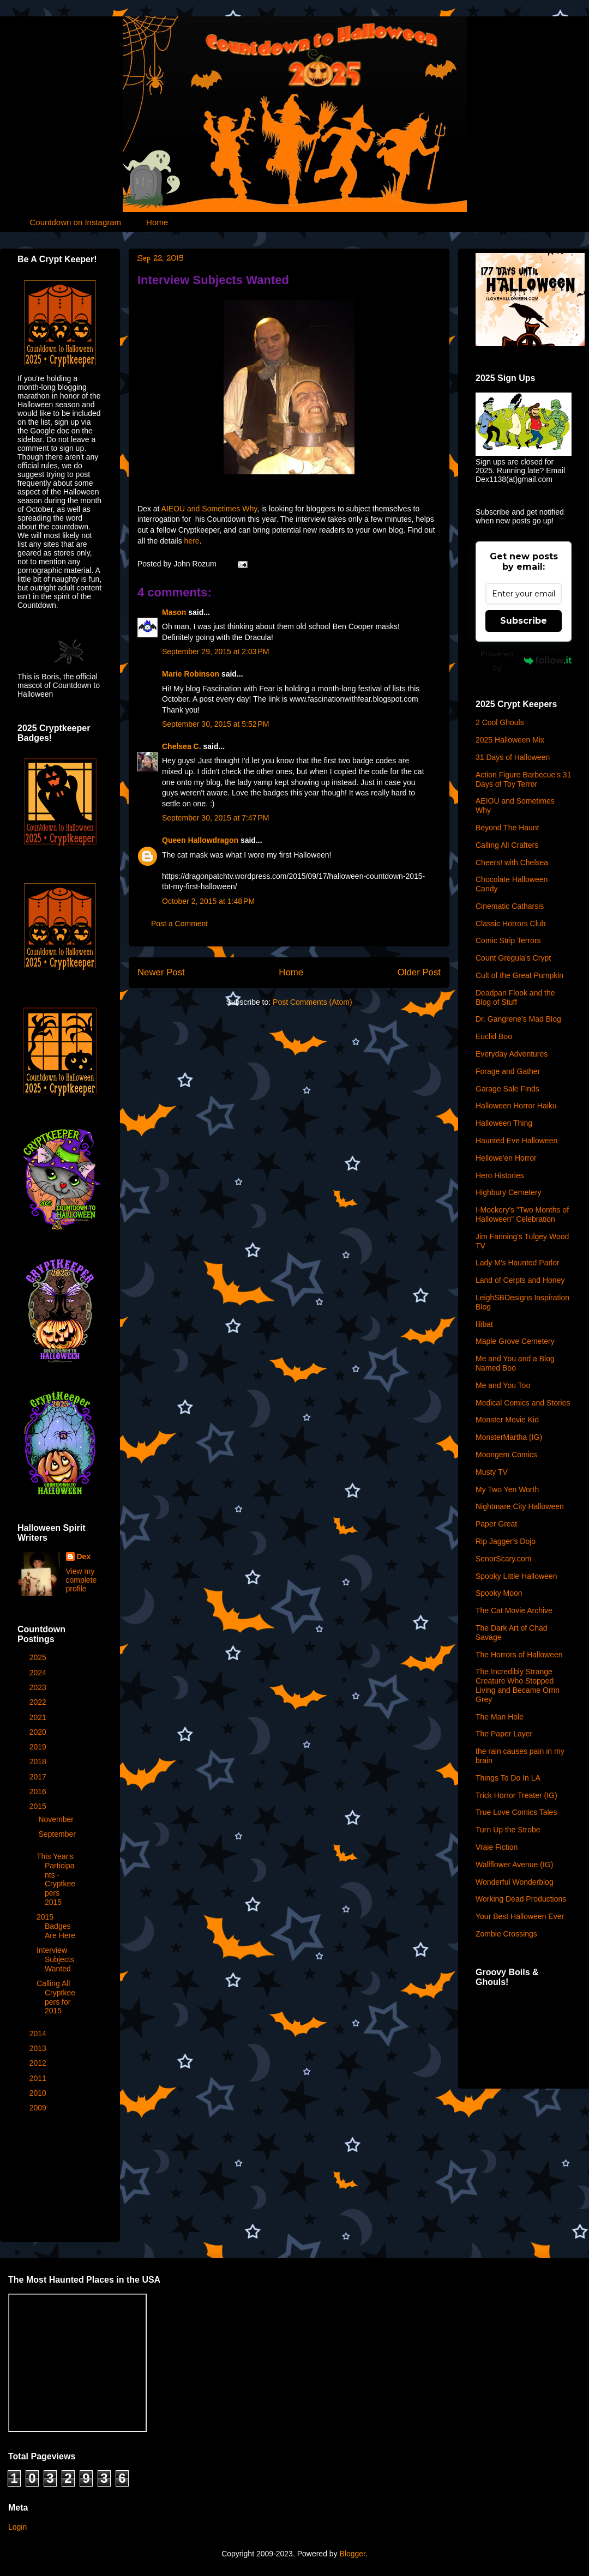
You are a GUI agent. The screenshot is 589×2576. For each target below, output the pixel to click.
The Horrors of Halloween (519, 1654)
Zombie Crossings (506, 1933)
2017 (39, 1776)
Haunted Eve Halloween (516, 1140)
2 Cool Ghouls (500, 722)
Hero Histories (500, 1175)
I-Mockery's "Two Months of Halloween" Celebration (522, 1214)
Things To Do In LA (508, 1777)
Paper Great (496, 1523)
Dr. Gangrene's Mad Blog (518, 1019)
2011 (39, 2078)
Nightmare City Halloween (520, 1506)
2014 (39, 2033)
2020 (39, 1732)
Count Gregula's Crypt (513, 958)
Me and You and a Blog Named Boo (515, 1363)
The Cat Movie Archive (514, 1610)
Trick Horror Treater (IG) (516, 1795)
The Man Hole (500, 1716)
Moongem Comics (506, 1454)
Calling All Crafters (507, 845)
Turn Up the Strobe (508, 1829)
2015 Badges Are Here (56, 1926)
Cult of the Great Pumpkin (519, 975)
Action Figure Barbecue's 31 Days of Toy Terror (523, 779)
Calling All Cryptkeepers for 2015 (56, 1997)
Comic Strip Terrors (508, 940)
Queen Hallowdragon (200, 840)
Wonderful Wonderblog (515, 1882)
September (56, 1834)
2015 (39, 1806)
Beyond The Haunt (507, 827)
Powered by (526, 660)
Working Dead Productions (521, 1899)
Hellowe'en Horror (506, 1158)
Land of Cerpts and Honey (520, 1280)
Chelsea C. (181, 746)
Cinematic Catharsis (510, 906)
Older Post (419, 972)
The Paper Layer (504, 1733)
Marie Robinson (190, 673)
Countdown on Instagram (76, 222)
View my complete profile (81, 1580)
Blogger (352, 2553)
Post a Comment (179, 923)
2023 (39, 1687)
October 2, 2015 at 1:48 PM (208, 901)
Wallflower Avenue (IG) (514, 1864)
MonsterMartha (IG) (509, 1437)
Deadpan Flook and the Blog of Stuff (515, 997)
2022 (39, 1702)
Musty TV (492, 1472)
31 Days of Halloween (513, 757)
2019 (39, 1746)
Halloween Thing (504, 1123)
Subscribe (523, 621)
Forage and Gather (508, 1071)
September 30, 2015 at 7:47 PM (215, 817)
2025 (39, 1657)
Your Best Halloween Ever (520, 1916)
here (192, 540)
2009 (39, 2107)
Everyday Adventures (512, 1053)
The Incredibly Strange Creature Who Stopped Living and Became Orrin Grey (518, 1685)
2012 (39, 2063)
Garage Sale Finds (507, 1088)
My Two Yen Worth (507, 1489)
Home (157, 222)
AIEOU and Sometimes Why (209, 508)
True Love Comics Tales (516, 1812)
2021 (39, 1717)
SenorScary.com (503, 1558)
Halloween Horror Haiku (516, 1105)
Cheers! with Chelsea (512, 862)
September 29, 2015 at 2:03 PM (215, 651)
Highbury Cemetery (509, 1192)
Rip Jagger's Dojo (506, 1541)
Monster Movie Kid (507, 1419)
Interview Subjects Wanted (213, 280)
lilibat (484, 1324)
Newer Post (161, 972)
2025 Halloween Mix (510, 739)
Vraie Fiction (497, 1847)
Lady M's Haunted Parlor (518, 1262)
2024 (39, 1672)
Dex (84, 1556)
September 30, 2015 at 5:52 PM (215, 724)
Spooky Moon (499, 1593)
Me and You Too (503, 1385)
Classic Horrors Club (510, 923)
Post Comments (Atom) (312, 1002)
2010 (39, 2093)
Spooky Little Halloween (516, 1576)
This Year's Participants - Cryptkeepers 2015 (56, 1879)
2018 (39, 1761)
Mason (174, 612)
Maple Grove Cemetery (515, 1341)
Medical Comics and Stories (523, 1402)
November (56, 1819)
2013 (39, 2048)
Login (17, 2527)
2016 (39, 1791)
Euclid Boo (494, 1036)
